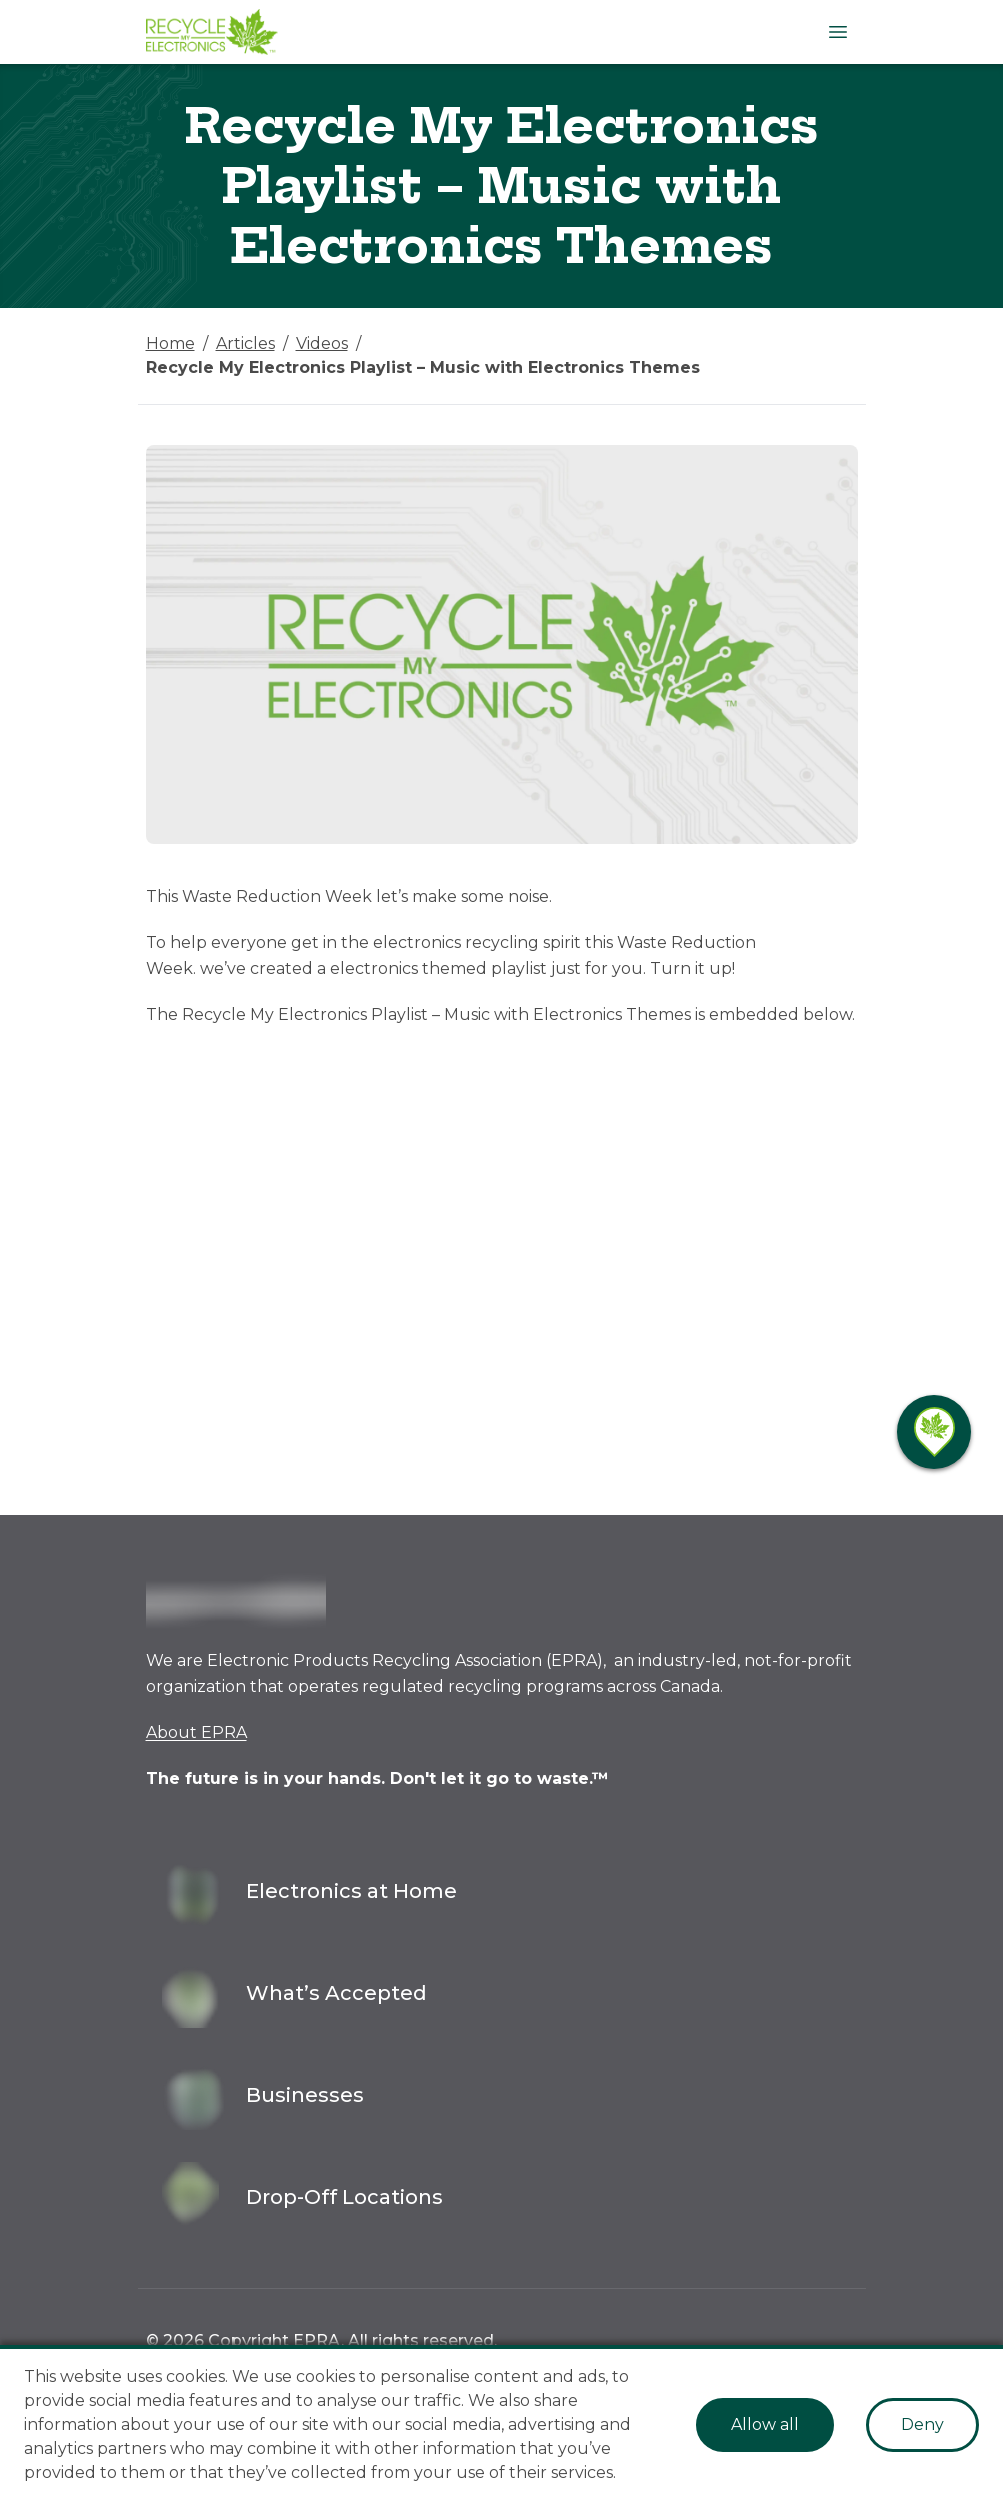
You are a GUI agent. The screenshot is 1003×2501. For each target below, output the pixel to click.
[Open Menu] (838, 32)
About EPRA (196, 1732)
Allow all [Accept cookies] (765, 2424)
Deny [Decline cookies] (922, 2424)
